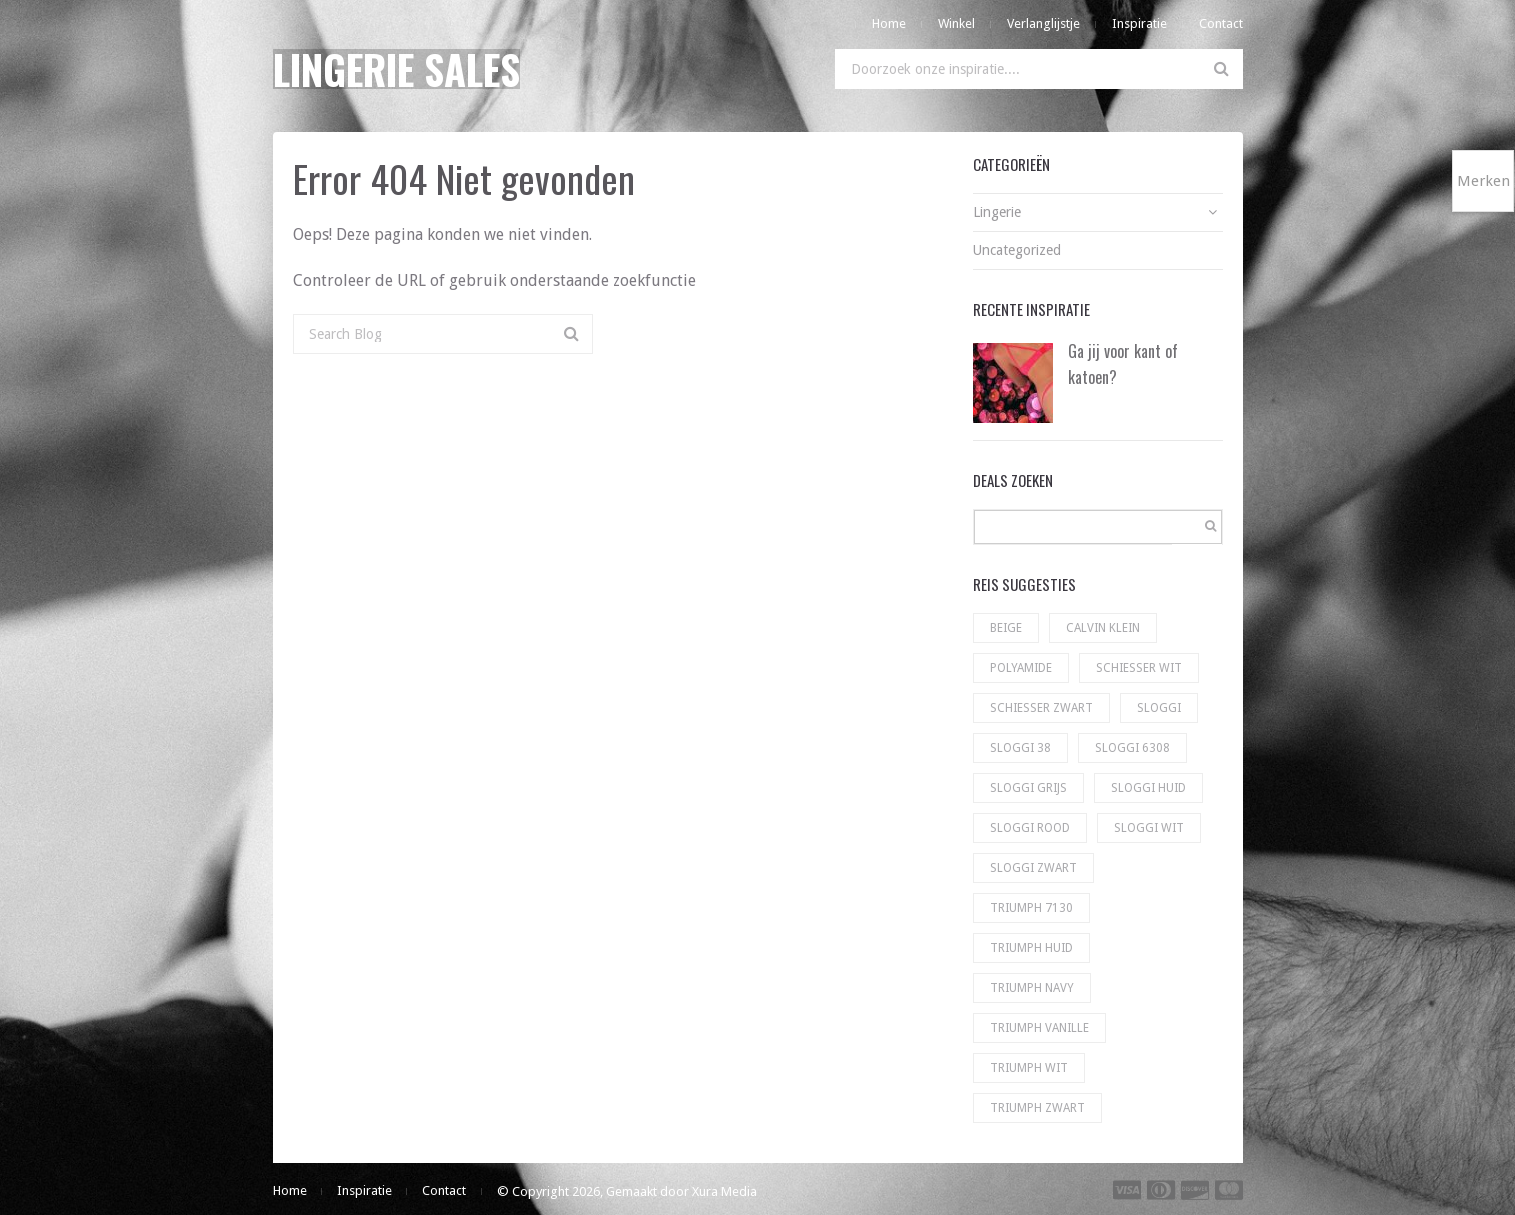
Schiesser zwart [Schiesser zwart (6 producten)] (1041, 708)
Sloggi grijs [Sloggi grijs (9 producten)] (1028, 788)
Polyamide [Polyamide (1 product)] (1021, 668)
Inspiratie (1139, 23)
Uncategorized (1017, 250)
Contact (1221, 23)
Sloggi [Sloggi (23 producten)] (1159, 708)
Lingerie (997, 212)
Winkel (956, 23)
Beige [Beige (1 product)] (1006, 628)
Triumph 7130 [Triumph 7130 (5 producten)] (1031, 908)
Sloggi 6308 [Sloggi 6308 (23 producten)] (1132, 748)
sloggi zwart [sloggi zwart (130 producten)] (1033, 868)
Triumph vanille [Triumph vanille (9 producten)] (1039, 1028)
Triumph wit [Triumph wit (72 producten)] (1029, 1068)
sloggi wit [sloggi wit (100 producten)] (1149, 828)
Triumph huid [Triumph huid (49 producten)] (1031, 948)
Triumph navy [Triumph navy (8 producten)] (1032, 988)
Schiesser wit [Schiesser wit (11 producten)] (1139, 668)
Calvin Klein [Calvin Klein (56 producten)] (1103, 628)
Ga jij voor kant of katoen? (1123, 364)
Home (889, 23)
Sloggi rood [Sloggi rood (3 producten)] (1030, 828)
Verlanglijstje (1043, 23)
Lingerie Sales (396, 69)
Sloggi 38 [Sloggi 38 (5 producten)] (1020, 748)
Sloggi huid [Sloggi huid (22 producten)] (1148, 788)
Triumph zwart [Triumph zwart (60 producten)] (1037, 1108)
